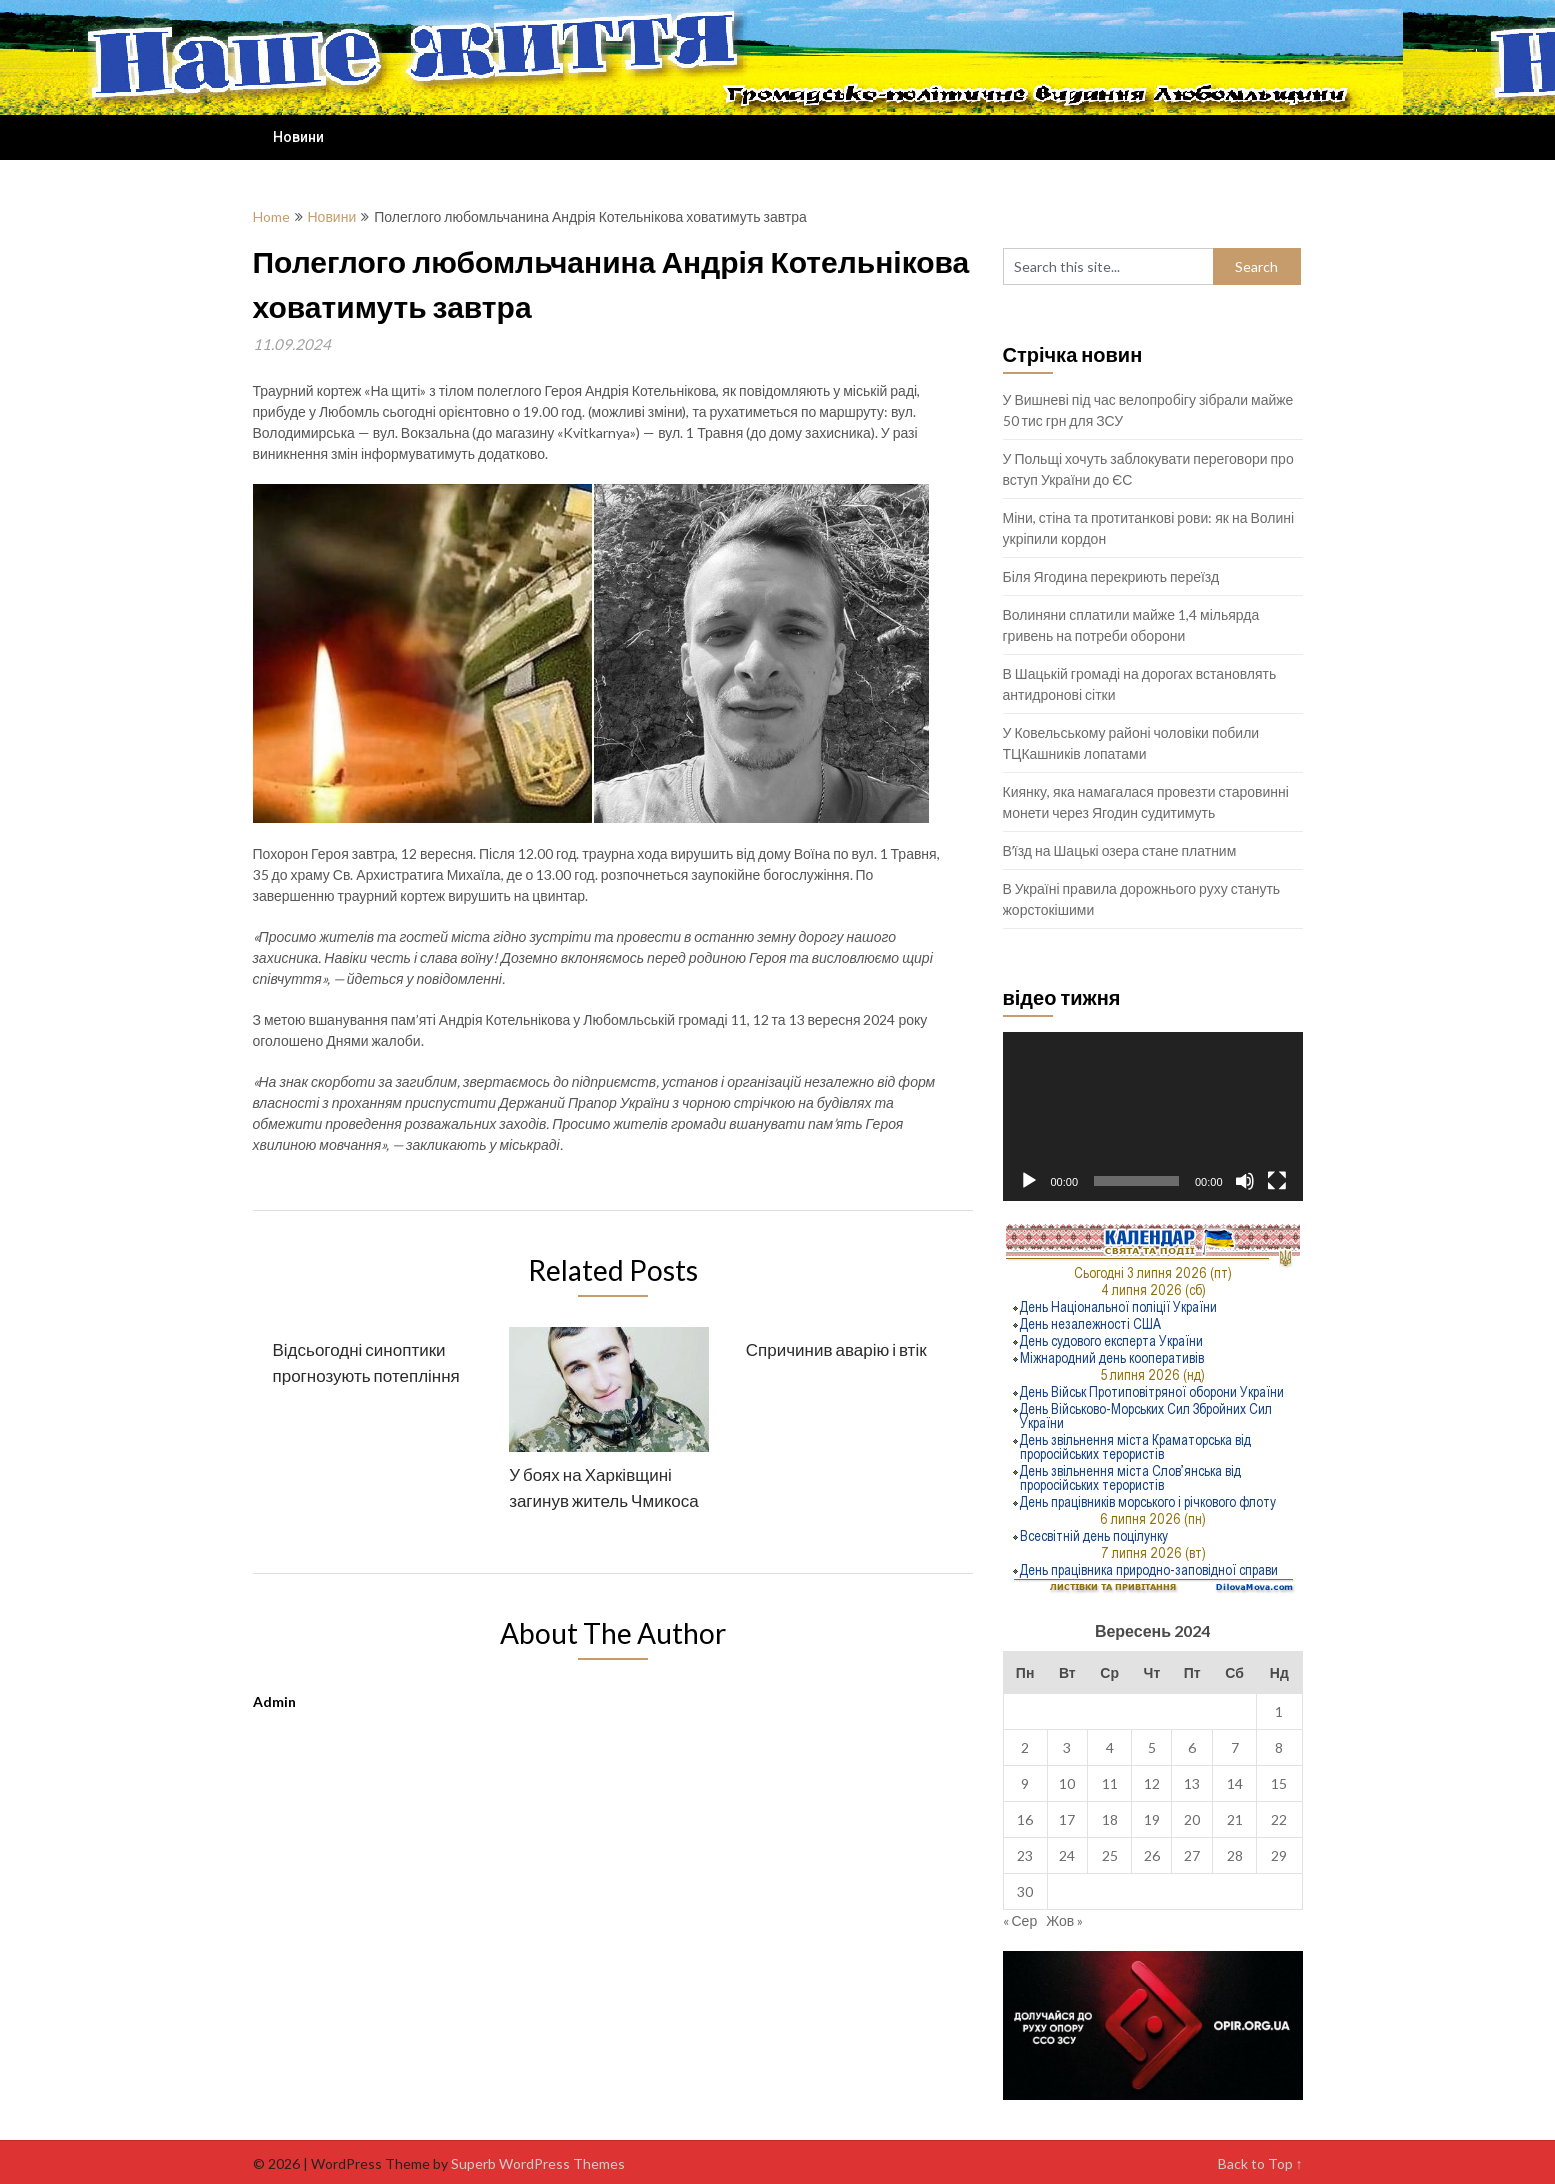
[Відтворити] (1029, 1181)
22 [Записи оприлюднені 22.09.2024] (1279, 1819)
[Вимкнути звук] (1245, 1181)
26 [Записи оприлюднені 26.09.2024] (1152, 1855)
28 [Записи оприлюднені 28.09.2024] (1235, 1855)
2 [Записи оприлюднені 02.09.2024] (1025, 1747)
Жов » (1064, 1920)
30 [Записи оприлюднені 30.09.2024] (1025, 1891)
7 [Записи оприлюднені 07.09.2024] (1235, 1747)
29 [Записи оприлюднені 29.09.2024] (1279, 1855)
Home (271, 216)
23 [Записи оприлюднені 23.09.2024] (1025, 1855)
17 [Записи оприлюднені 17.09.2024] (1067, 1819)
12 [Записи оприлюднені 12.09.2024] (1152, 1783)
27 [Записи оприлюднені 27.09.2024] (1192, 1855)
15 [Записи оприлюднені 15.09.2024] (1279, 1783)
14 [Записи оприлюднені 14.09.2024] (1235, 1783)
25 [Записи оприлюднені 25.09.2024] (1110, 1855)
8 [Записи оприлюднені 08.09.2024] (1279, 1747)
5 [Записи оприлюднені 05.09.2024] (1152, 1747)
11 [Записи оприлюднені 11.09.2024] (1110, 1783)
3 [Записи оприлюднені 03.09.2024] (1067, 1747)
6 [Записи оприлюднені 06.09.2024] (1192, 1747)
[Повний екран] (1277, 1181)
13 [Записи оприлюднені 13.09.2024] (1192, 1783)
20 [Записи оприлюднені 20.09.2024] (1192, 1819)
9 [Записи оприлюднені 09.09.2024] (1025, 1783)
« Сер (1020, 1920)
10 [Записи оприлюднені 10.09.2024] (1067, 1783)
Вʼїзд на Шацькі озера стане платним (1120, 850)
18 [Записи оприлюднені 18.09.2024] (1110, 1819)
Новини (298, 137)
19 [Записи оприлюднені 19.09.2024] (1152, 1819)
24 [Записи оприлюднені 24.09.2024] (1067, 1855)
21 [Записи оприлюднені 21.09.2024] (1235, 1819)
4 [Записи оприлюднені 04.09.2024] (1110, 1747)
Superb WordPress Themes (538, 2163)
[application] (1153, 1116)
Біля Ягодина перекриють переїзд (1111, 576)
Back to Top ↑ (1260, 2163)
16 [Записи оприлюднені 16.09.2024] (1025, 1819)
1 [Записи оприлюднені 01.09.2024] (1279, 1711)
